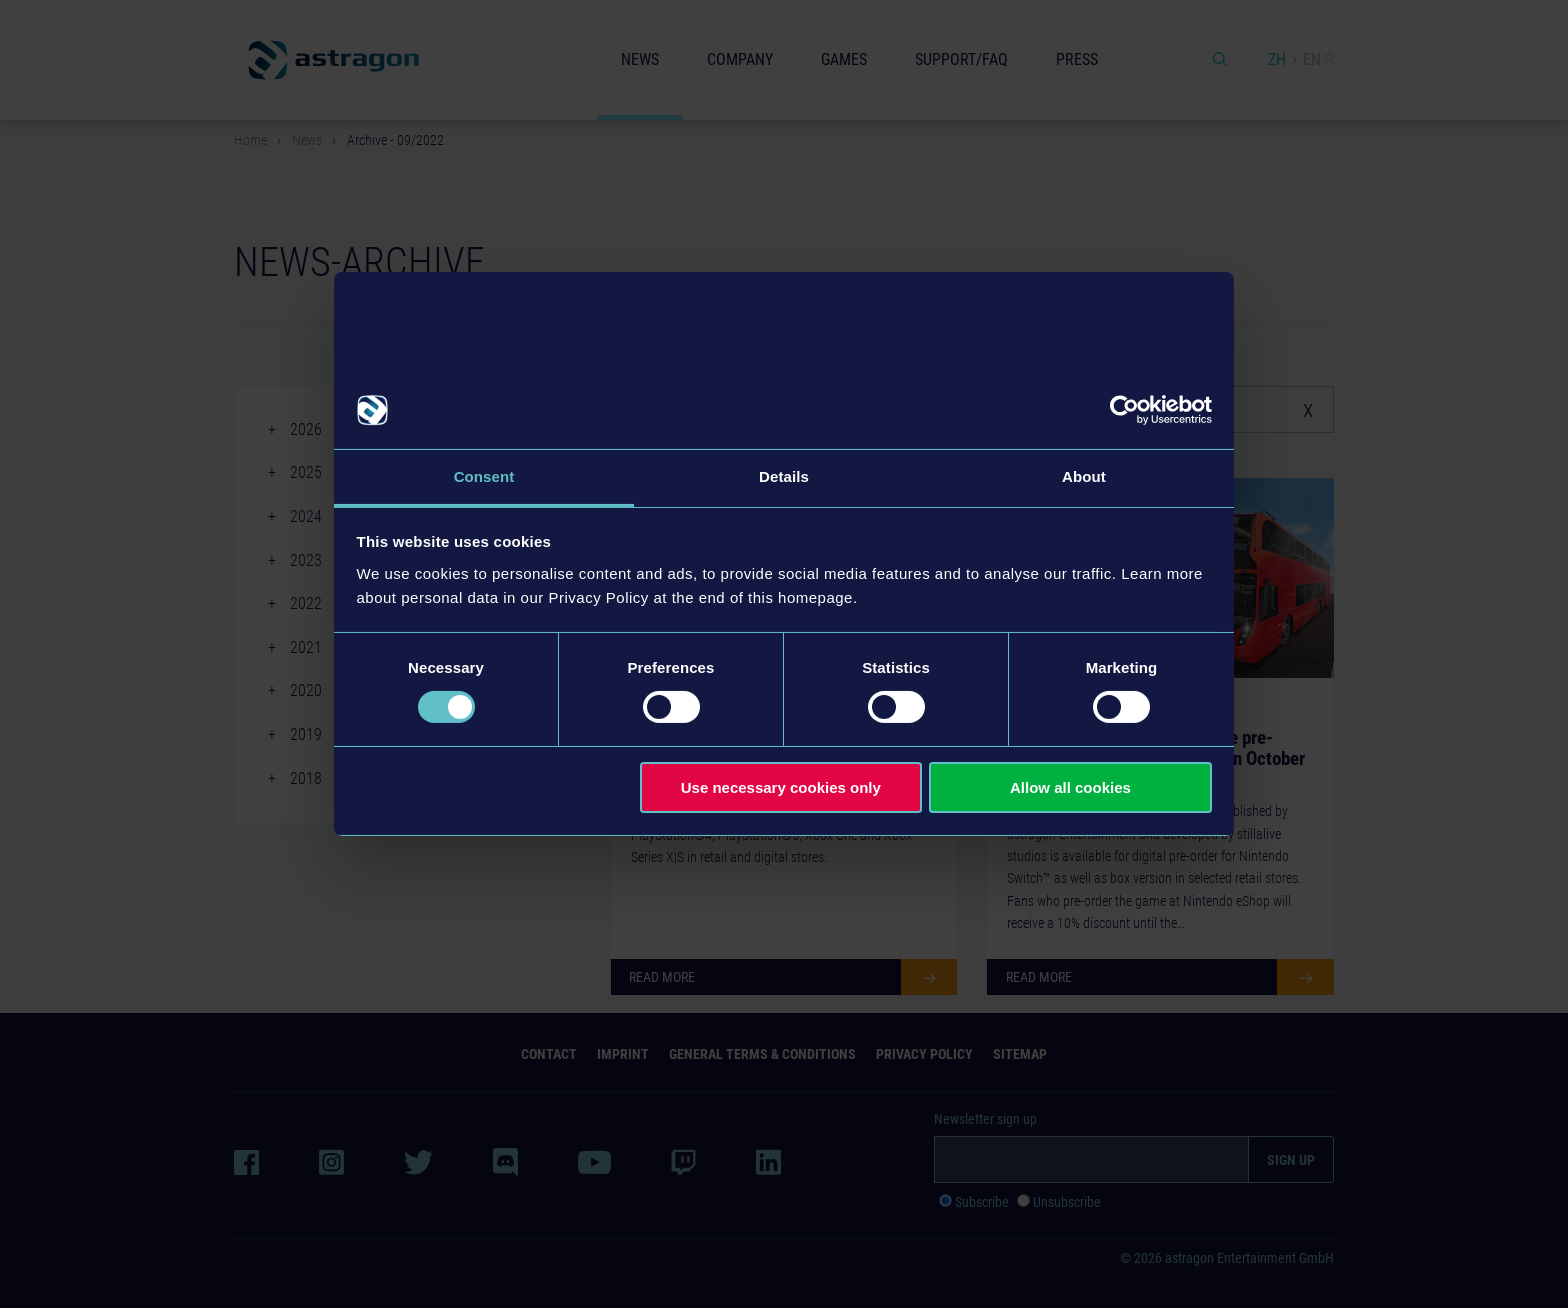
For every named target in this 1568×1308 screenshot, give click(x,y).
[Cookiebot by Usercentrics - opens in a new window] (1124, 410)
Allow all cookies (1070, 787)
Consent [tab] (484, 476)
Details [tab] (784, 476)
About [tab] (1084, 476)
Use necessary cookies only (781, 787)
